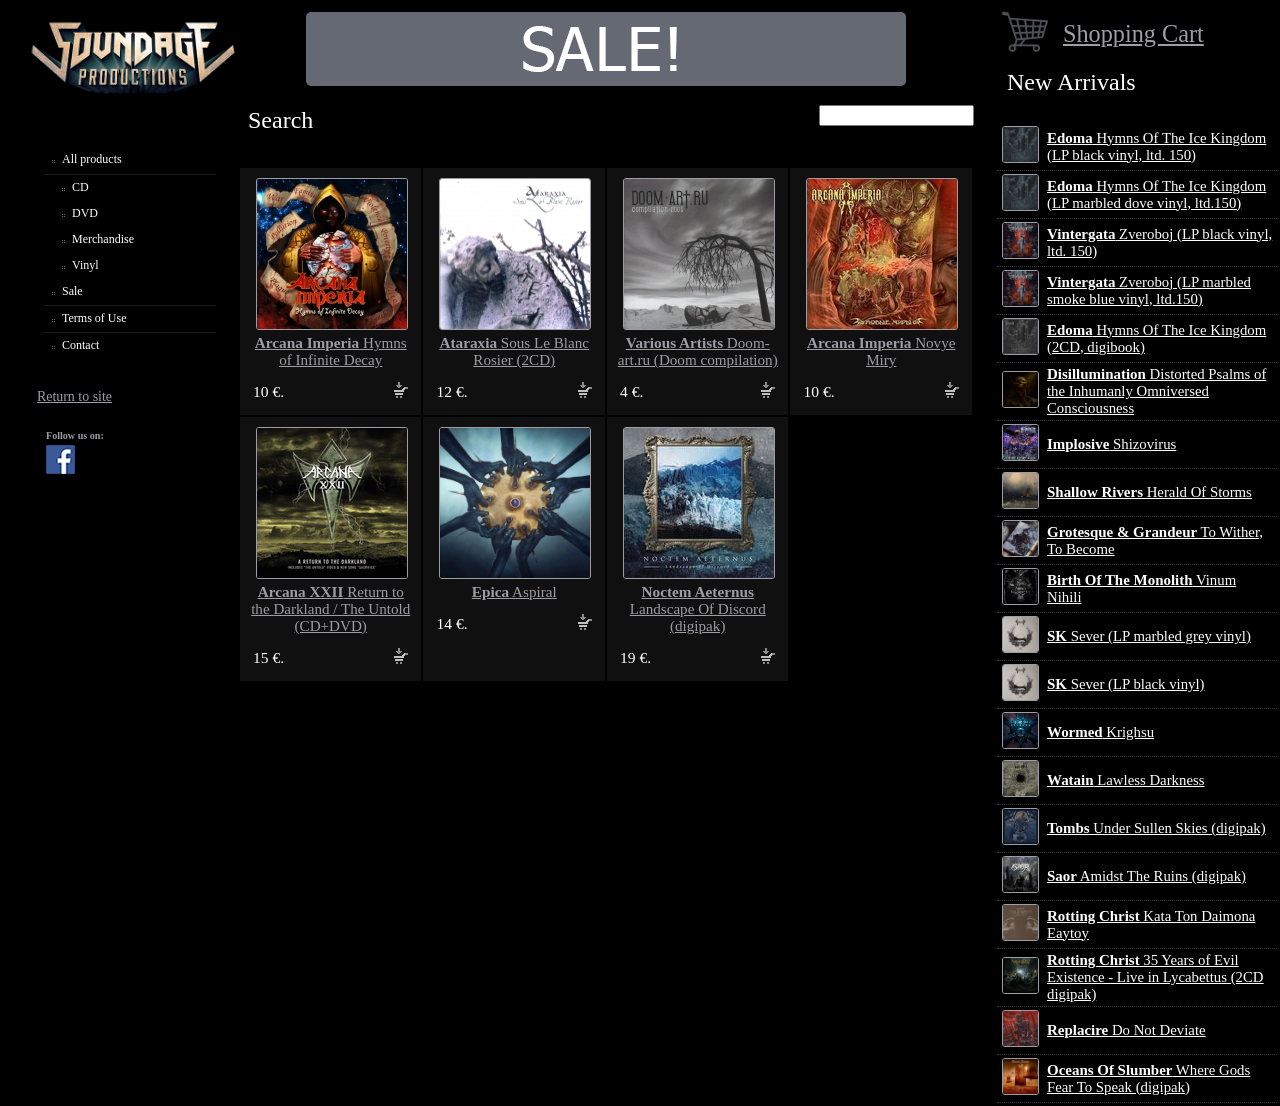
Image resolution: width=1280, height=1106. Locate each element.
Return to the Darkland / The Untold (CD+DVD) (330, 609)
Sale (72, 291)
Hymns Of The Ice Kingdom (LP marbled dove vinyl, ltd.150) (1156, 194)
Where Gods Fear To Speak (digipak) (1148, 1078)
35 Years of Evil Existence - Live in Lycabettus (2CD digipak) (1155, 977)
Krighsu (1100, 732)
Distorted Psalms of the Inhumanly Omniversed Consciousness (1156, 391)
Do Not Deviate (1126, 1030)
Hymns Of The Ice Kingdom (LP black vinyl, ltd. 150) (1156, 146)
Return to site (74, 396)
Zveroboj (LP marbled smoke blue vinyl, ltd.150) (1149, 290)
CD (80, 187)
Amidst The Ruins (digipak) (1146, 876)
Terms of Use (94, 318)
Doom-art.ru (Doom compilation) (698, 351)
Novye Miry (881, 351)
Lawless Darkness (1125, 780)
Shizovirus (1111, 444)
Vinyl (85, 265)
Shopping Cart (1133, 33)
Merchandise (103, 239)
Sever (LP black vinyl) (1125, 684)
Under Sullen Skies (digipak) (1156, 828)
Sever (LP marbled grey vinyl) (1149, 636)
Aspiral (514, 592)
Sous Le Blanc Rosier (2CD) (514, 351)
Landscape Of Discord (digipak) (698, 609)
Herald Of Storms (1149, 492)
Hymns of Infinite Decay (331, 351)
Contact (80, 345)
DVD (85, 213)
